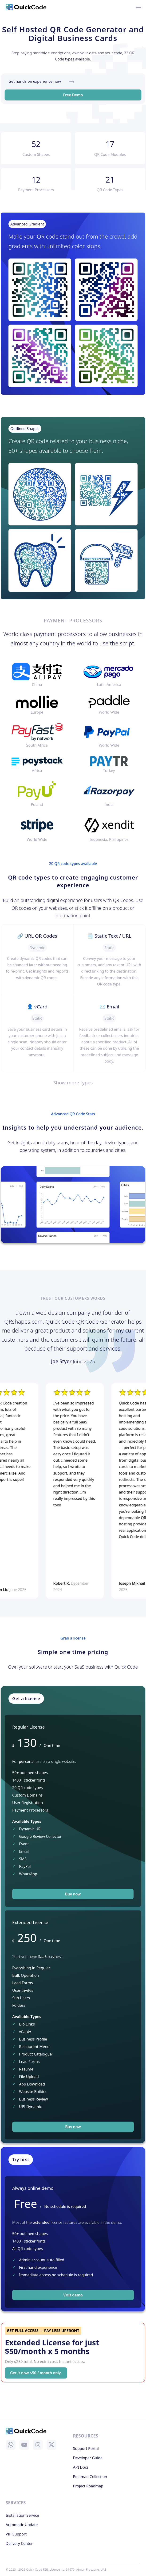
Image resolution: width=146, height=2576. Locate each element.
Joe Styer (62, 1361)
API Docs (81, 2467)
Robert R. (63, 1583)
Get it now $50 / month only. (36, 2372)
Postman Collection (90, 2476)
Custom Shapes (36, 154)
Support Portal (86, 2448)
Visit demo (73, 2295)
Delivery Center (19, 2543)
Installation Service (22, 2515)
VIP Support (16, 2534)
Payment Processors (36, 190)
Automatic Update (22, 2524)
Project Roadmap (88, 2486)
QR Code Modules (110, 154)
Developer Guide (88, 2457)
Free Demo (73, 94)
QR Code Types (110, 190)
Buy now (73, 1894)
